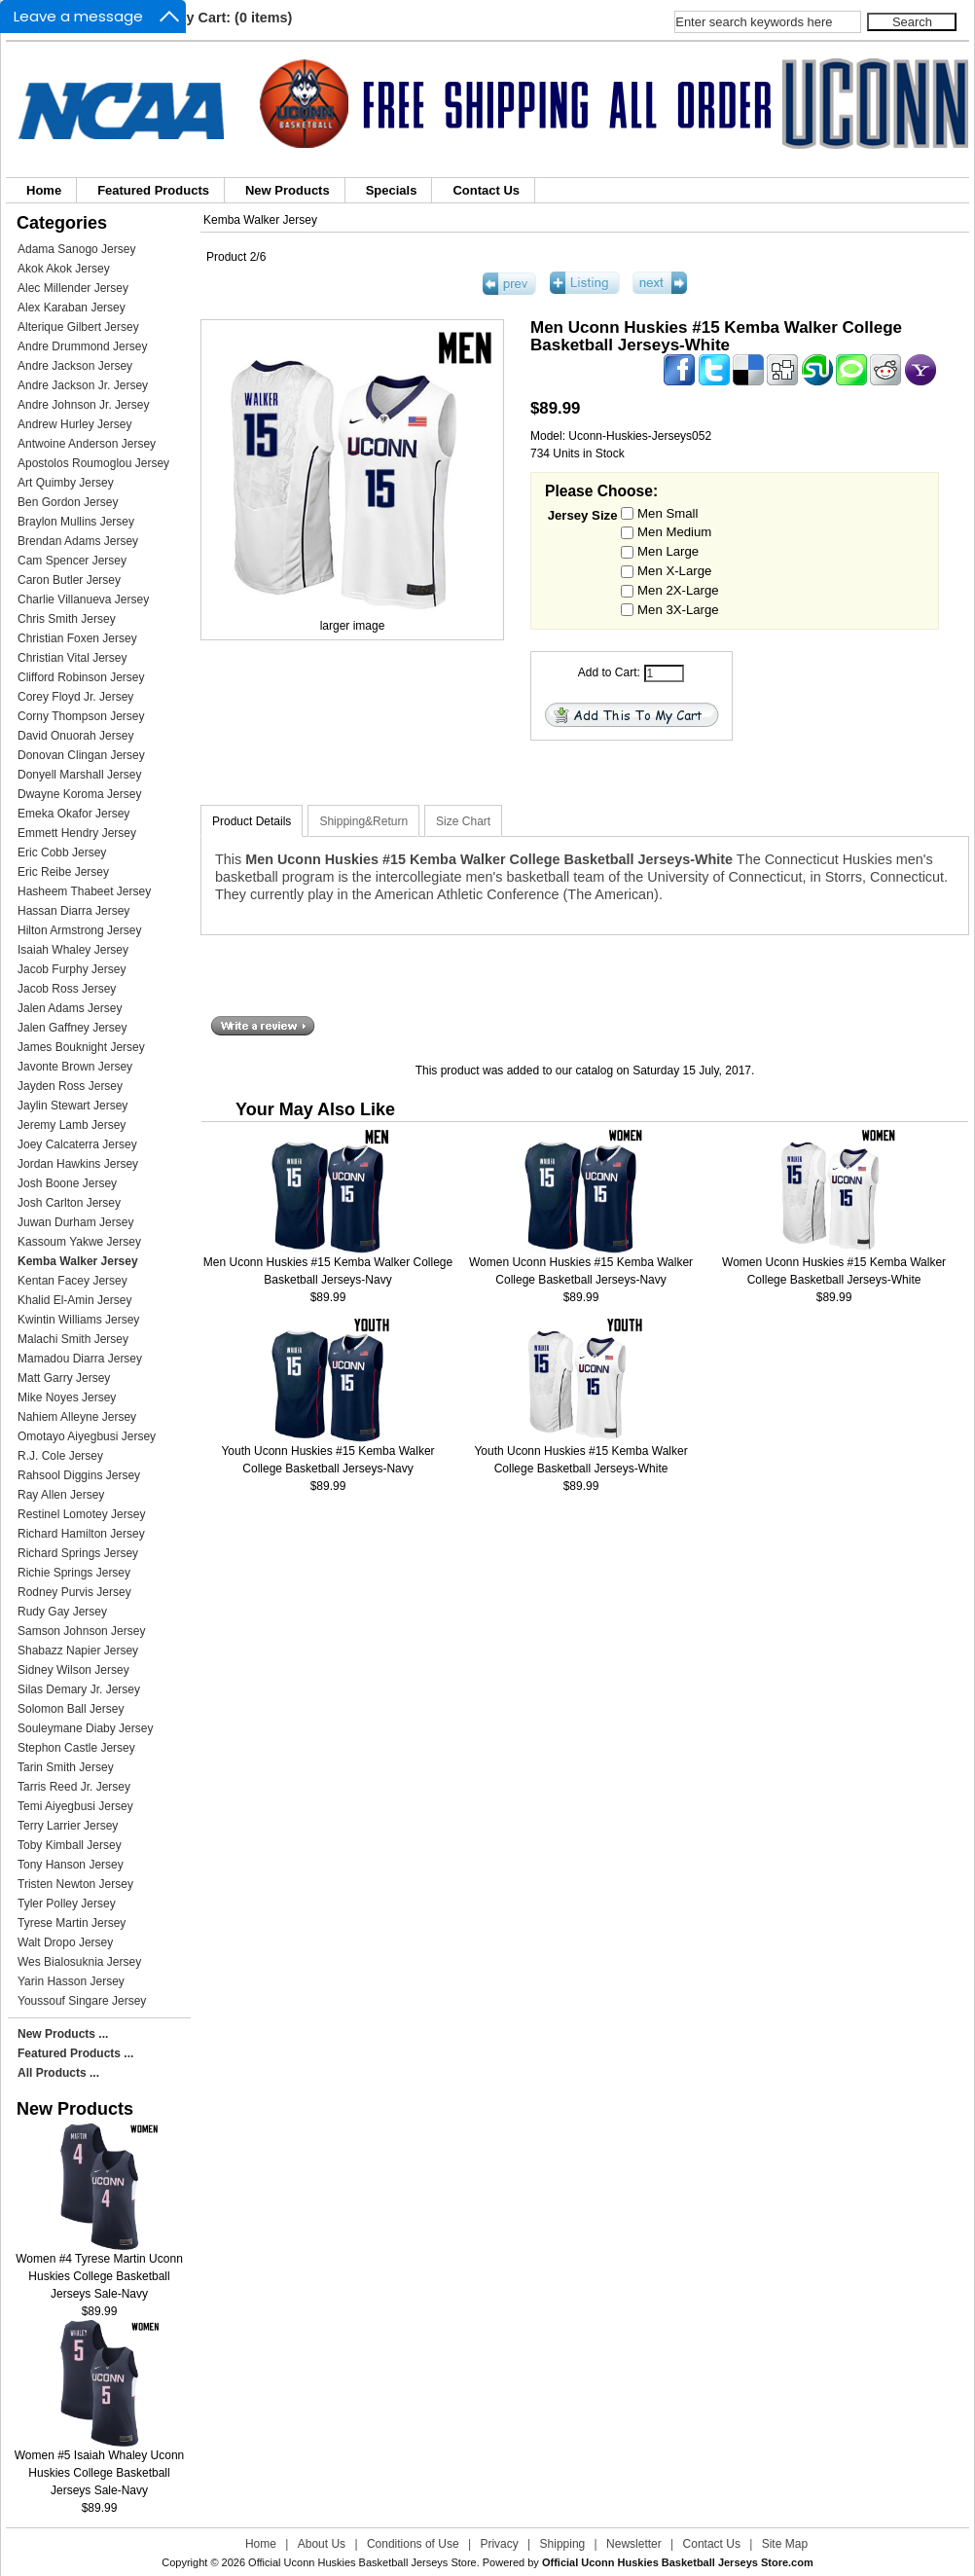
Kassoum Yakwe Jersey (79, 1242)
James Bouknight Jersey (81, 1047)
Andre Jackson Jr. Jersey (83, 385)
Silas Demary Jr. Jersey (79, 1689)
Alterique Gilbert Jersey (78, 327)
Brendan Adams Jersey (78, 541)
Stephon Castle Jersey (76, 1748)
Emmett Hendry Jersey (77, 833)
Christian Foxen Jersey (77, 638)
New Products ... (63, 2034)
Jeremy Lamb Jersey (72, 1125)
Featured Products (153, 190)
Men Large (668, 551)
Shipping (563, 2544)
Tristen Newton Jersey (75, 1884)
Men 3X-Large (678, 608)
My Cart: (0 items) (234, 17)
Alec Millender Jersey (73, 288)
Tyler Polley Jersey (67, 1903)
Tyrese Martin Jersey (72, 1923)
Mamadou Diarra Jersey (80, 1358)
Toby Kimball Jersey (70, 1845)
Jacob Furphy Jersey (72, 969)
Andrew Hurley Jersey (74, 424)
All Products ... (58, 2073)
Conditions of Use (413, 2544)
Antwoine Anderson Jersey (87, 444)
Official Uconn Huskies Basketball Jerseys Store (362, 2562)
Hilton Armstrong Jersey (79, 930)
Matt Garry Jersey (64, 1378)
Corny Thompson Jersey (81, 716)
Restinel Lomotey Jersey (81, 1514)
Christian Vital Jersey (72, 658)
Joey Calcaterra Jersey (77, 1144)
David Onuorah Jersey (75, 736)
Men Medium (674, 532)
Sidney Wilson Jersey (73, 1670)
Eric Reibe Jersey (63, 872)
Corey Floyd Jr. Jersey (75, 697)
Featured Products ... (75, 2053)
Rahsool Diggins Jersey (79, 1475)
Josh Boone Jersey (67, 1183)
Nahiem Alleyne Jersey (77, 1417)
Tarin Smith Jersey (66, 1767)
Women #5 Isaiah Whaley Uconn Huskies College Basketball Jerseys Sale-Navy (100, 2466)
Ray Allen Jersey (61, 1495)
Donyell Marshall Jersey (79, 774)
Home (43, 190)
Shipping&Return (363, 821)
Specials (391, 190)
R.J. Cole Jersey (60, 1456)
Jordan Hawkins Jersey (78, 1164)
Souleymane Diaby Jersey (85, 1728)
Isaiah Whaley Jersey (73, 950)
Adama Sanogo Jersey (76, 249)
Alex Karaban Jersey (72, 307)
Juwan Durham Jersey (75, 1222)
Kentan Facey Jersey (72, 1281)
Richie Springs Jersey (74, 1572)
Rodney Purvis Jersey (74, 1592)
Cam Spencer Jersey (72, 560)
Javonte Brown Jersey (75, 1066)
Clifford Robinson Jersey (81, 677)
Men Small (667, 512)
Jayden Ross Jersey (70, 1086)
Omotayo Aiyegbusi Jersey (87, 1436)
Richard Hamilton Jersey (81, 1534)
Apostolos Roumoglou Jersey (93, 463)
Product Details (251, 821)
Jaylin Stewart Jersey (72, 1105)
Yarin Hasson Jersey (71, 1981)
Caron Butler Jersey (69, 580)
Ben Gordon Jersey (68, 502)
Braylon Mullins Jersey (76, 521)
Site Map (785, 2544)
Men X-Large (674, 570)
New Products (287, 190)
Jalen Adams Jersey (70, 1008)
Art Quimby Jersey (66, 483)
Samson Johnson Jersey (81, 1631)
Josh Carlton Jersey (69, 1203)
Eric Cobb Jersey (62, 852)
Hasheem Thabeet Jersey (84, 891)
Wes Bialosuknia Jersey (79, 1962)
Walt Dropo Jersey (65, 1942)
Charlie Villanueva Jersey (83, 599)
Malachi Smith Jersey (73, 1339)
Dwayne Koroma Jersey (79, 794)
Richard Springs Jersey (78, 1553)
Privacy (499, 2544)
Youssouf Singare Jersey (82, 2001)
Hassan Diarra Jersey (73, 911)
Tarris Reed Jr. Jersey (74, 1787)
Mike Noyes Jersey (67, 1397)
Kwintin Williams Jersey (78, 1319)
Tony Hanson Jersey (71, 1864)
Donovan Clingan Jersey (81, 755)
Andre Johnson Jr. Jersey (83, 405)
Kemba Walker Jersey (260, 220)
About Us (321, 2544)
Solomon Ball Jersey (71, 1709)
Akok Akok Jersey (64, 268)
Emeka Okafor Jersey (73, 813)
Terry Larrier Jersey (68, 1825)
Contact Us (486, 190)
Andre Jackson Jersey (75, 366)
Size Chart (463, 821)
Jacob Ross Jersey (67, 989)
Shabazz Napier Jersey (78, 1650)
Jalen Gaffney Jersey (72, 1027)
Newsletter (634, 2544)
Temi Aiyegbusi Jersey (75, 1806)
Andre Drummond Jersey (82, 346)
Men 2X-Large (678, 589)
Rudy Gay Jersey (62, 1611)
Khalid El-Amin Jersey (74, 1300)
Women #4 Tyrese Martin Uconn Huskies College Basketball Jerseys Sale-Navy (99, 2270)
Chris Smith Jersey (67, 619)
